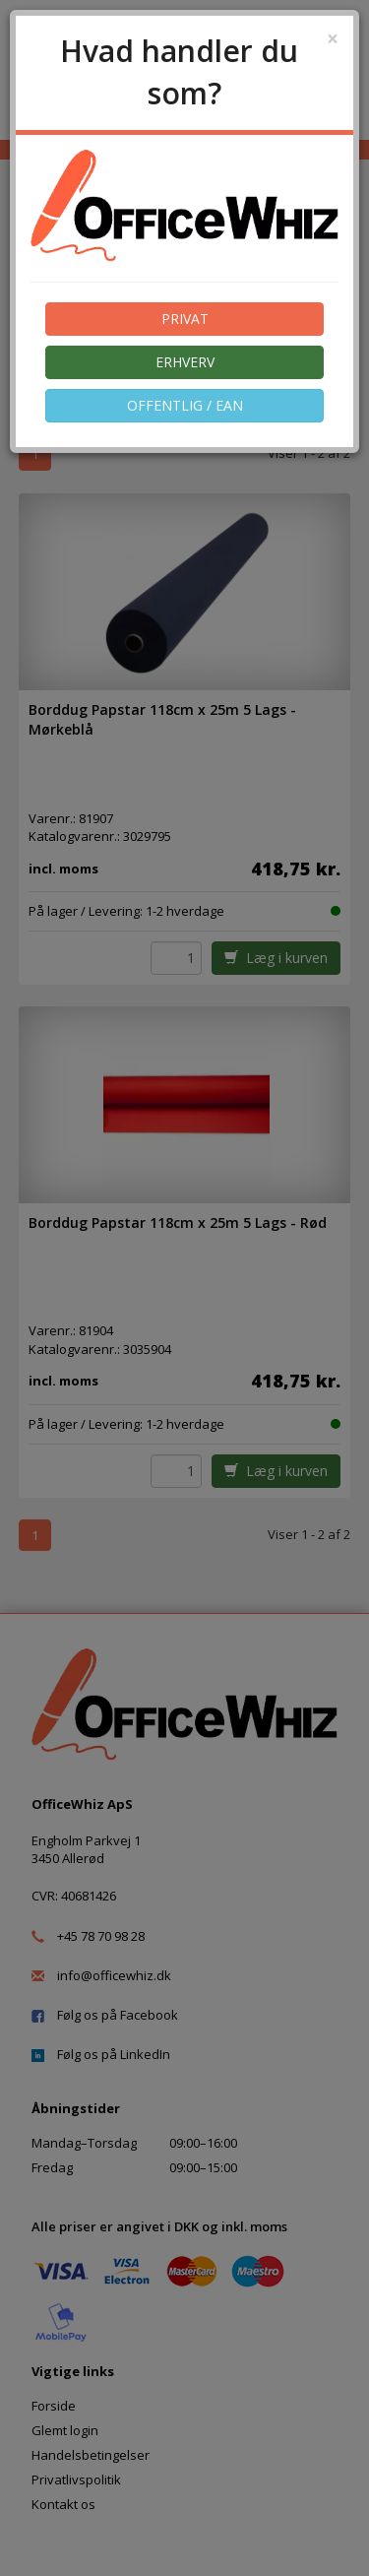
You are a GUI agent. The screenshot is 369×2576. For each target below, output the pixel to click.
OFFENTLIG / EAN (185, 405)
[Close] (332, 39)
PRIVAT (185, 318)
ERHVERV (185, 362)
